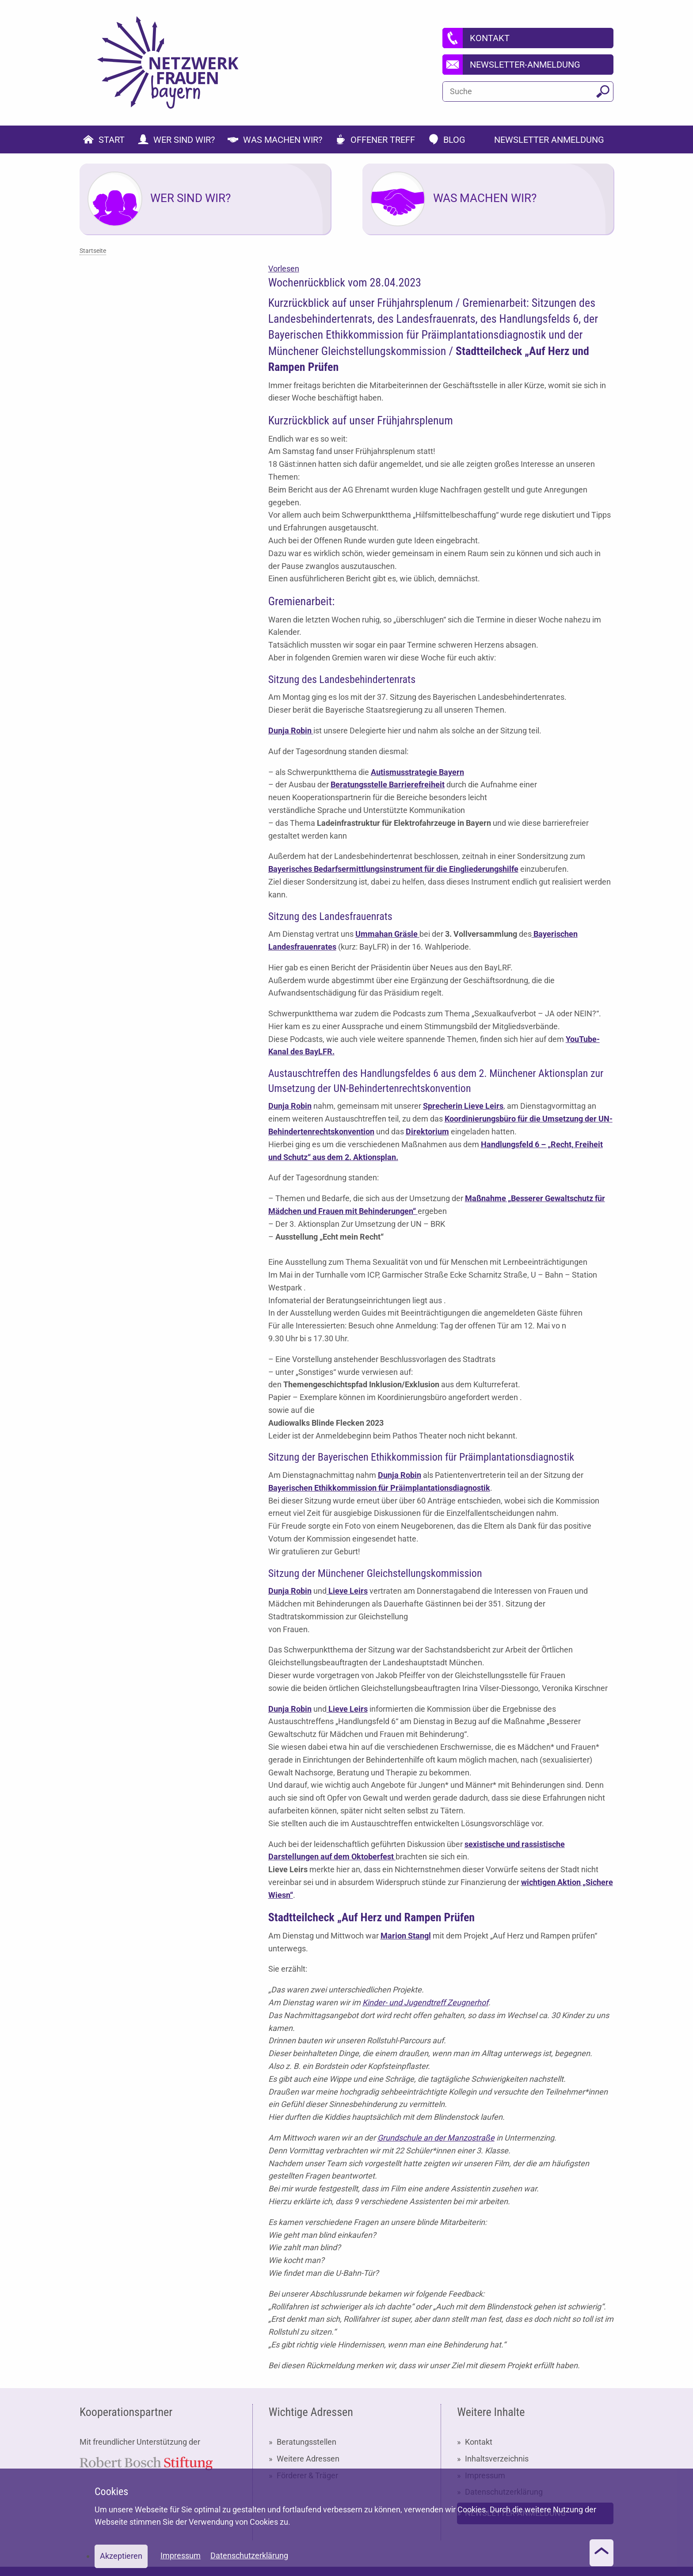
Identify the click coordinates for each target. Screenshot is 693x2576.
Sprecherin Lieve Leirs (463, 1106)
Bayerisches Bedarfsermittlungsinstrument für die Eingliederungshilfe (393, 869)
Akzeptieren (121, 2556)
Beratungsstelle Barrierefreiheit (388, 784)
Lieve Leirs (347, 1590)
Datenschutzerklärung (249, 2555)
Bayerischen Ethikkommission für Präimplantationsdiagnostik (379, 1487)
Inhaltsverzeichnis (497, 2458)
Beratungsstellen (306, 2441)
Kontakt (478, 2441)
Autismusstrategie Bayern (417, 772)
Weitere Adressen (308, 2458)
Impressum (180, 2555)
